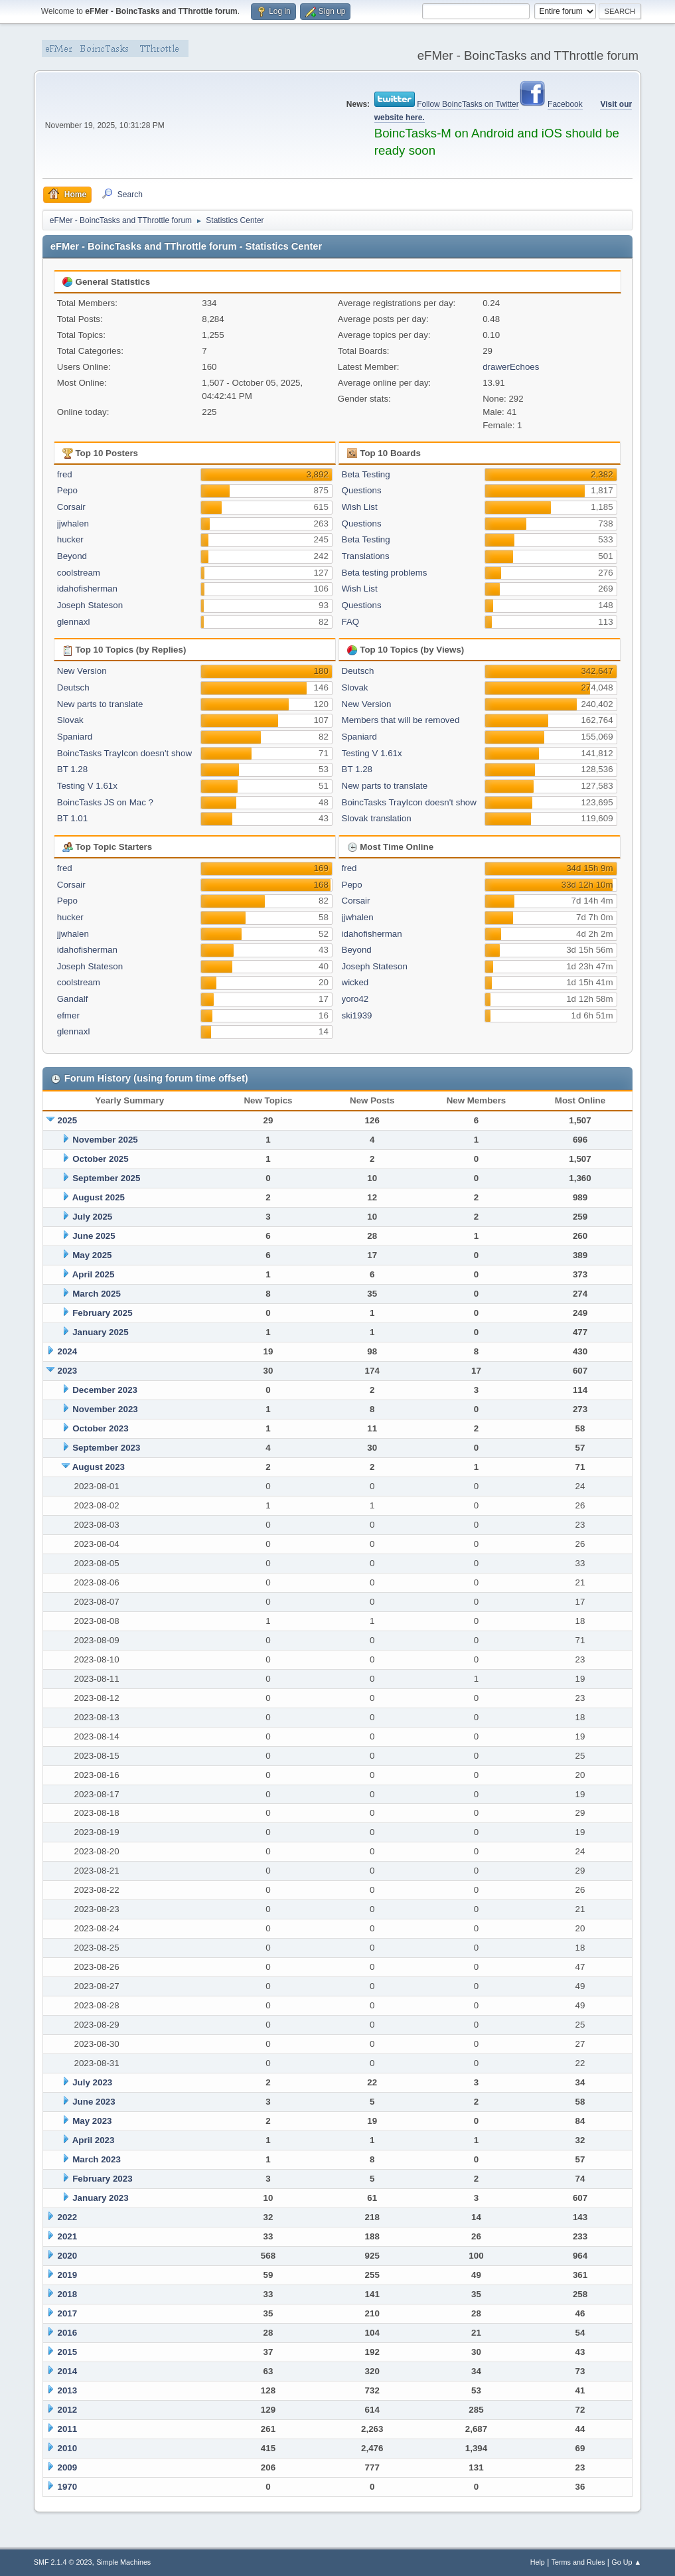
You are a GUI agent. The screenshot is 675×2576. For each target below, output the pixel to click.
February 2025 (102, 1313)
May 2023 (92, 2121)
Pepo (67, 490)
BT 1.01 (72, 818)
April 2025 (93, 1274)
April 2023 (93, 2140)
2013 (68, 2390)
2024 (68, 1351)
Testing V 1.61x (87, 786)
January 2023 (100, 2198)
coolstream (78, 573)
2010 (68, 2448)
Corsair (71, 507)
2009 (68, 2467)
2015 (68, 2352)
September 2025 (106, 1178)
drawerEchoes (511, 367)
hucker (70, 539)
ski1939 (357, 1015)
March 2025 (96, 1294)
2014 (68, 2371)
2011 (68, 2429)
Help (537, 2562)
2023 (68, 1371)
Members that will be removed (401, 720)
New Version (82, 671)
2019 (68, 2275)
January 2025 (100, 1332)
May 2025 (92, 1255)
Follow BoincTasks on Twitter (468, 104)
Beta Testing (366, 474)
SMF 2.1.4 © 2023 (63, 2562)
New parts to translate (100, 704)
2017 (68, 2313)
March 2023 (96, 2159)
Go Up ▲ (626, 2562)
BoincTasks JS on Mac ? (105, 802)
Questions (362, 490)
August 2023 (98, 1467)
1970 (68, 2487)
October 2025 (100, 1159)
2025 (68, 1120)
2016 (68, 2333)
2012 (68, 2410)
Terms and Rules (578, 2562)
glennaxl (73, 622)
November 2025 (105, 1140)
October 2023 (100, 1428)
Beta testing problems (384, 573)
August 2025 (98, 1197)
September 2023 (106, 1448)
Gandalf (72, 999)
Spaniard (74, 737)
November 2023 (105, 1409)
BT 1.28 (72, 769)
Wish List (360, 507)
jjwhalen (73, 523)
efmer (68, 1015)
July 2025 (92, 1217)
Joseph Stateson (90, 605)
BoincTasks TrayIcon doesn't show (124, 753)
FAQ (351, 622)
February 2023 (102, 2179)
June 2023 (93, 2102)
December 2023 (104, 1390)
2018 (68, 2294)
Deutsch (73, 687)
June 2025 (93, 1236)
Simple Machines (123, 2562)
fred (64, 474)
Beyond (72, 556)
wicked (355, 982)
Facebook (565, 104)
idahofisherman (87, 589)
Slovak (70, 720)
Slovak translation (377, 818)
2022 (68, 2217)
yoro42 (355, 999)
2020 (68, 2256)
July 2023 (92, 2082)
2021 (68, 2236)
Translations (366, 556)
